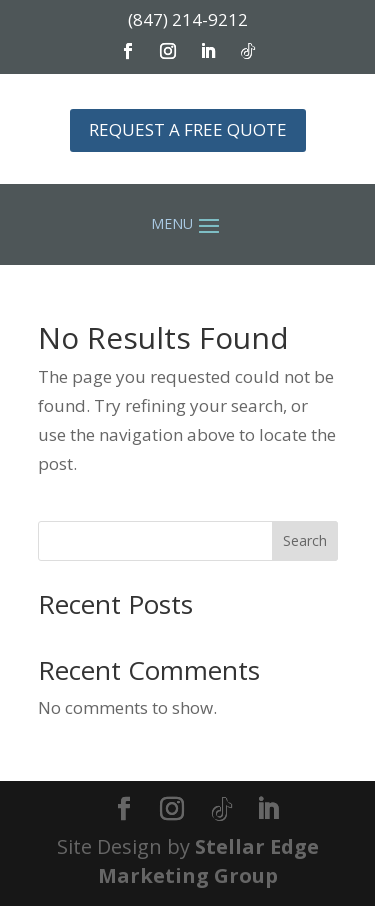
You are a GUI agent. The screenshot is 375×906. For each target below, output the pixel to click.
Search (305, 540)
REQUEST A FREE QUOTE (188, 129)
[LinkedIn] (268, 810)
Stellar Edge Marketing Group (208, 861)
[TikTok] (222, 810)
